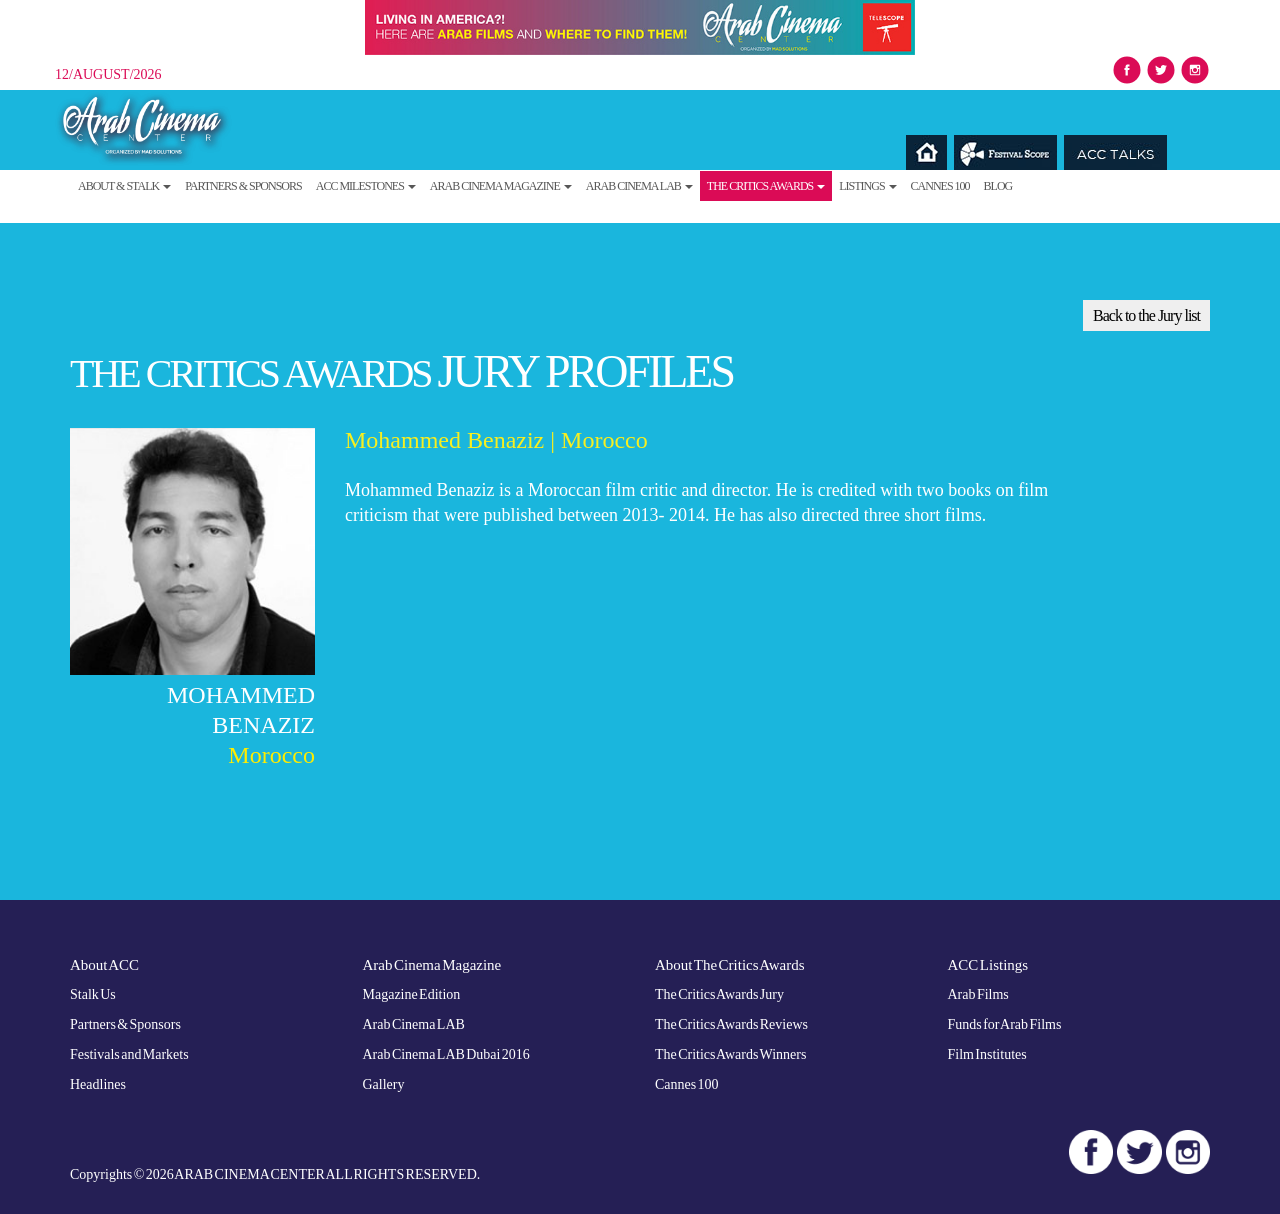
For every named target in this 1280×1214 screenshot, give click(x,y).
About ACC (104, 965)
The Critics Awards (766, 186)
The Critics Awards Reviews (731, 1024)
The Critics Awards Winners (730, 1054)
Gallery (384, 1084)
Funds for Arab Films (1005, 1024)
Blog (998, 186)
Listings (867, 186)
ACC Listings (988, 965)
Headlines (98, 1084)
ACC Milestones (366, 186)
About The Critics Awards (730, 965)
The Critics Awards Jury (719, 994)
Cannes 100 (940, 186)
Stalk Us (93, 994)
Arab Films (978, 994)
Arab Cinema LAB (639, 186)
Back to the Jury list (1146, 315)
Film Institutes (987, 1054)
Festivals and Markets (129, 1054)
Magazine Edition (412, 994)
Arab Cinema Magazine (501, 186)
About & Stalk (124, 186)
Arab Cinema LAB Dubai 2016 (446, 1054)
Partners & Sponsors (243, 186)
